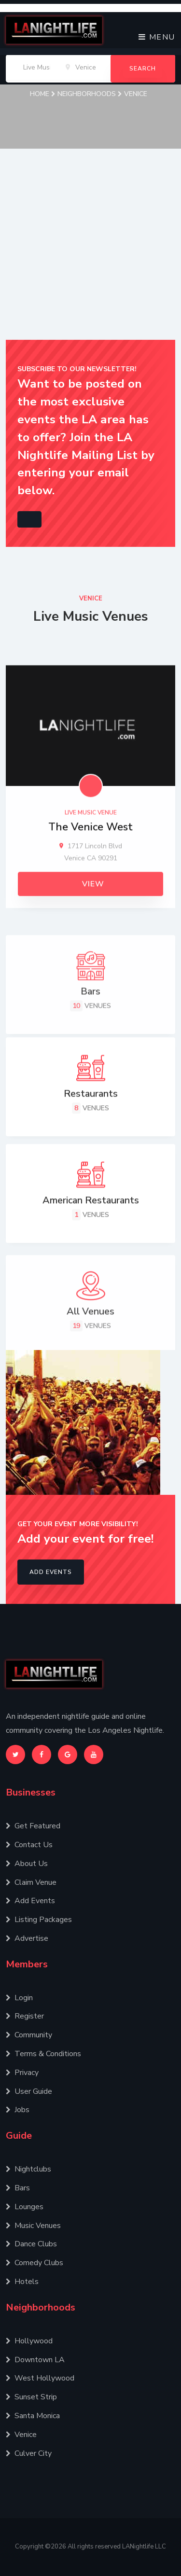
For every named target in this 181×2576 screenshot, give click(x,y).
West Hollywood (40, 2378)
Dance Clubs (31, 2244)
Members (27, 1964)
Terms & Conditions (43, 2053)
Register (25, 2016)
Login (19, 1997)
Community (29, 2035)
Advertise (27, 1938)
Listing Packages (39, 1919)
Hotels (22, 2281)
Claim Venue (31, 1882)
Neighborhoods (89, 93)
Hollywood (29, 2341)
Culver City (29, 2453)
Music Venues (33, 2225)
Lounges (24, 2206)
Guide (19, 2135)
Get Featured (33, 1826)
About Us (27, 1863)
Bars (18, 2188)
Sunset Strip (31, 2397)
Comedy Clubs (34, 2262)
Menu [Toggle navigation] (157, 37)
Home (43, 93)
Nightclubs (28, 2169)
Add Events (50, 1572)
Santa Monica (33, 2415)
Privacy (22, 2072)
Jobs (17, 2109)
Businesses (31, 1792)
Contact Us (29, 1844)
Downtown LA (35, 2359)
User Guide (29, 2091)
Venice (135, 93)
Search (142, 68)
